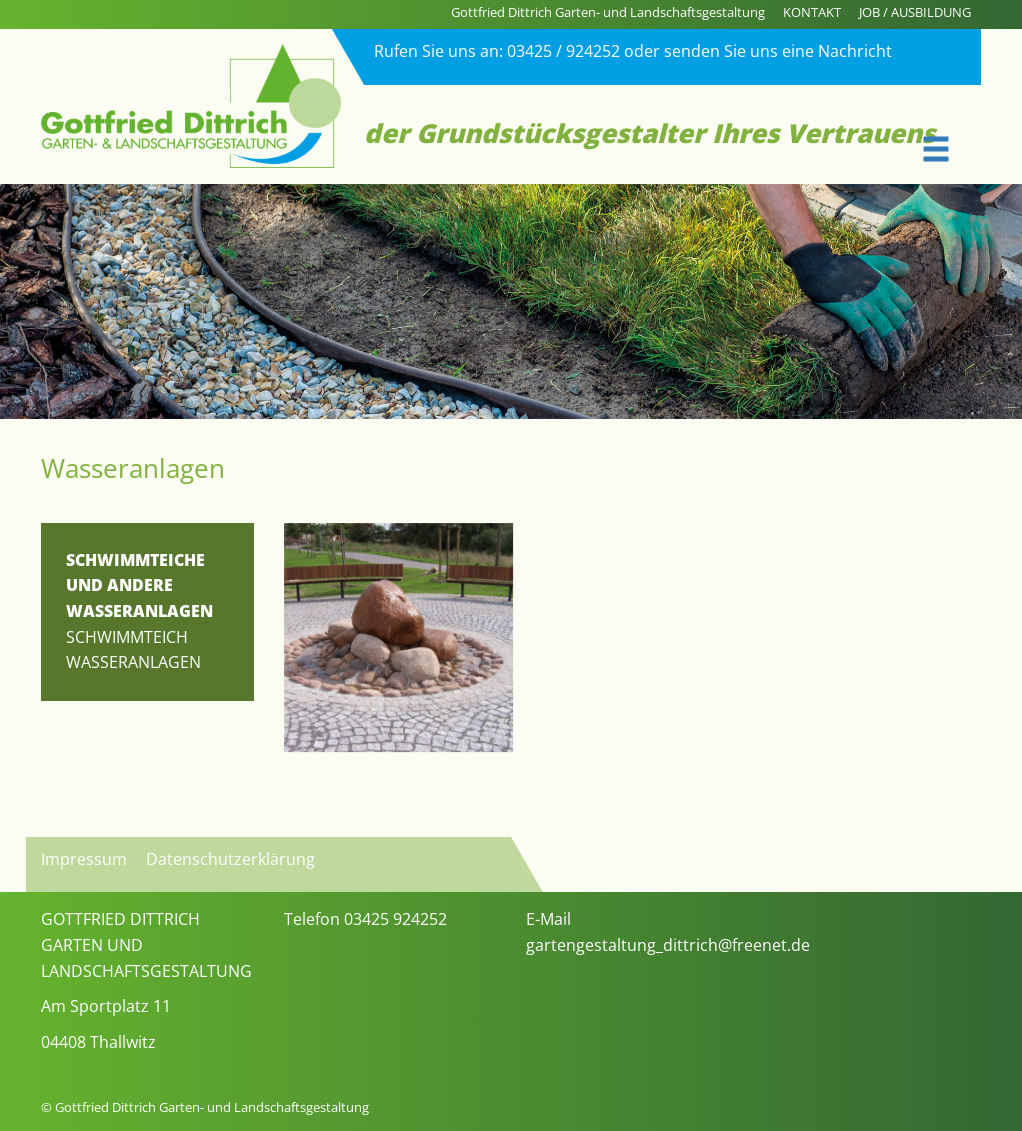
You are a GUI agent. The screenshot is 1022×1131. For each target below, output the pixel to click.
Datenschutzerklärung (230, 859)
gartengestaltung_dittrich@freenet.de (668, 945)
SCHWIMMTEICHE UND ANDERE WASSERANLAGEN (139, 585)
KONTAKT (812, 12)
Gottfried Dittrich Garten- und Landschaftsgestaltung (608, 12)
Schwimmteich (127, 637)
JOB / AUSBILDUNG (915, 12)
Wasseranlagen (133, 662)
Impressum (84, 859)
